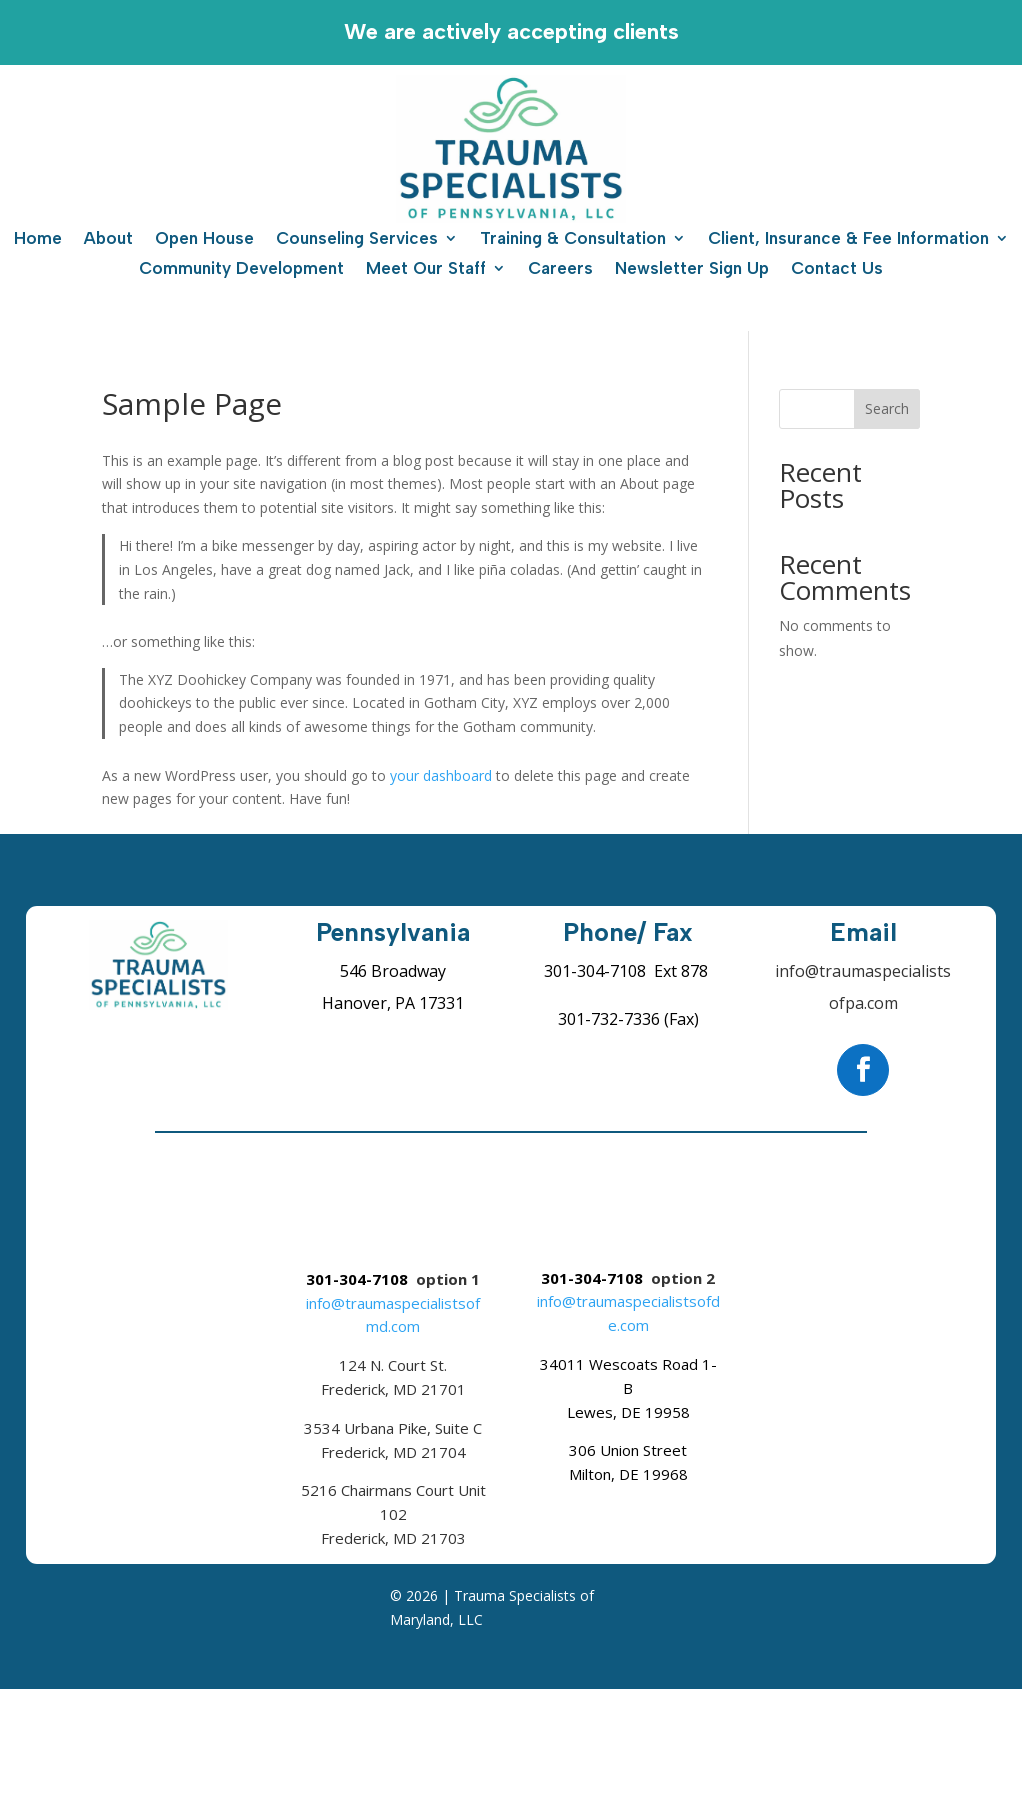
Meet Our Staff (426, 269)
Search (887, 408)
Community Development (241, 269)
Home (38, 239)
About (108, 239)
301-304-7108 (595, 971)
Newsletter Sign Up (692, 269)
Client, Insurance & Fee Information (848, 239)
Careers (560, 269)
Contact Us (837, 269)
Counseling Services (357, 239)
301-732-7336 (609, 1019)
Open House (204, 239)
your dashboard (441, 775)
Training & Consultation (573, 239)
